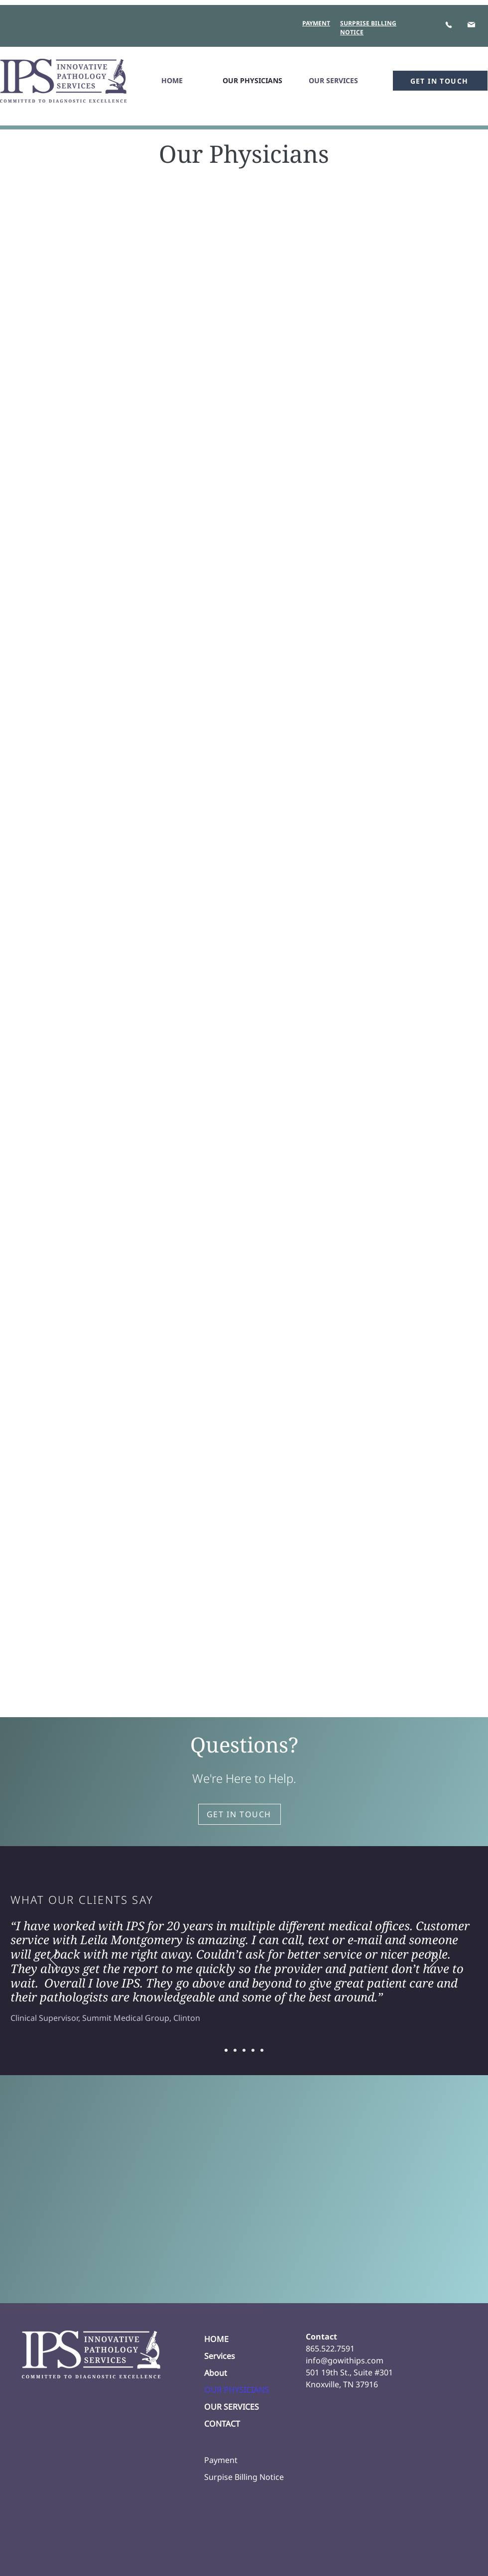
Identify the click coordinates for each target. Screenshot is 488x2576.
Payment (221, 2460)
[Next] (433, 1960)
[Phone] (448, 24)
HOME (216, 2339)
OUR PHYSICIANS (236, 2389)
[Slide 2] (235, 2050)
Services (219, 2355)
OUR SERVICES (231, 2406)
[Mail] (471, 24)
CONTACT (222, 2423)
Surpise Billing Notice (244, 2476)
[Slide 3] (244, 2050)
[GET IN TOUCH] (440, 81)
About (215, 2372)
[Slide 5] (261, 2050)
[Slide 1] (226, 2050)
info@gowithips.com (344, 2360)
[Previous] (54, 1960)
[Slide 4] (252, 2050)
